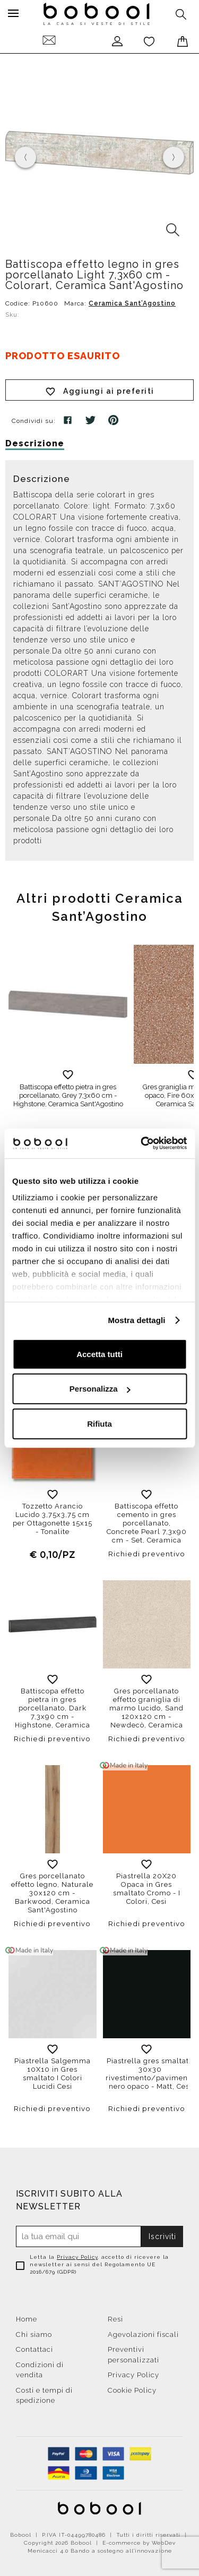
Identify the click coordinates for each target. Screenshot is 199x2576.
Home (26, 2319)
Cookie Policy (132, 2390)
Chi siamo (34, 2334)
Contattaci (34, 2349)
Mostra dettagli (136, 1320)
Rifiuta (99, 1423)
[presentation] (25, 157)
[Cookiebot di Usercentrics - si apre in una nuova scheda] (142, 1143)
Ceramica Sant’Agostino (132, 303)
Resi (115, 2319)
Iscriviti (162, 2236)
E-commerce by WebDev (139, 2543)
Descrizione (34, 443)
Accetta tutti (99, 1353)
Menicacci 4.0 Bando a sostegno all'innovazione (100, 2551)
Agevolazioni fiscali (143, 2334)
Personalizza (100, 1388)
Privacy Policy (77, 2257)
